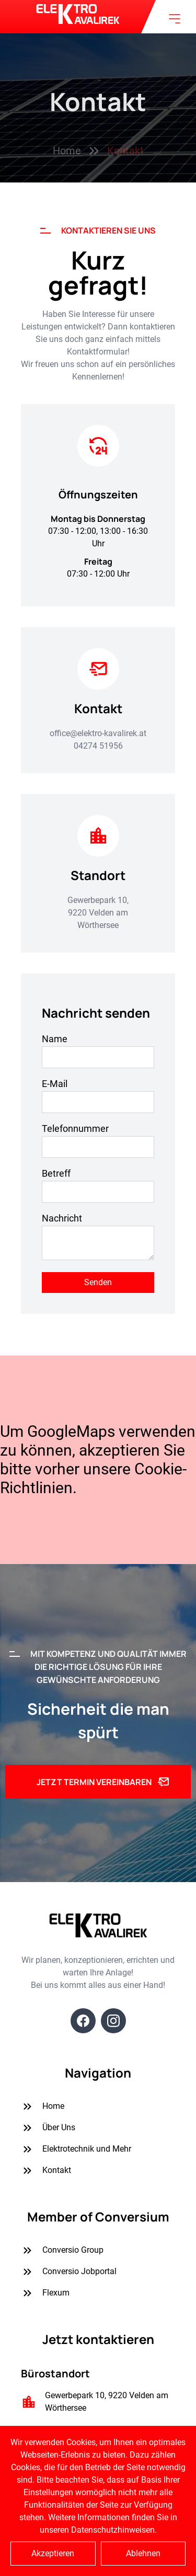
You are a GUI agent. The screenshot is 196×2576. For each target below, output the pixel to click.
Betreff (56, 1173)
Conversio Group (62, 2250)
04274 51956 (98, 746)
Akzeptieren (52, 2553)
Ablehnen (143, 2553)
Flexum (45, 2293)
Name (54, 1038)
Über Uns (48, 2127)
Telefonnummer (75, 1128)
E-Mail (54, 1083)
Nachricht (62, 1218)
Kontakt (46, 2170)
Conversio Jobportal (69, 2271)
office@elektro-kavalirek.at (98, 733)
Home (42, 2106)
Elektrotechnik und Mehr (76, 2149)
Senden (98, 1282)
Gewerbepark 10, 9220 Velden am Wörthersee (98, 912)
